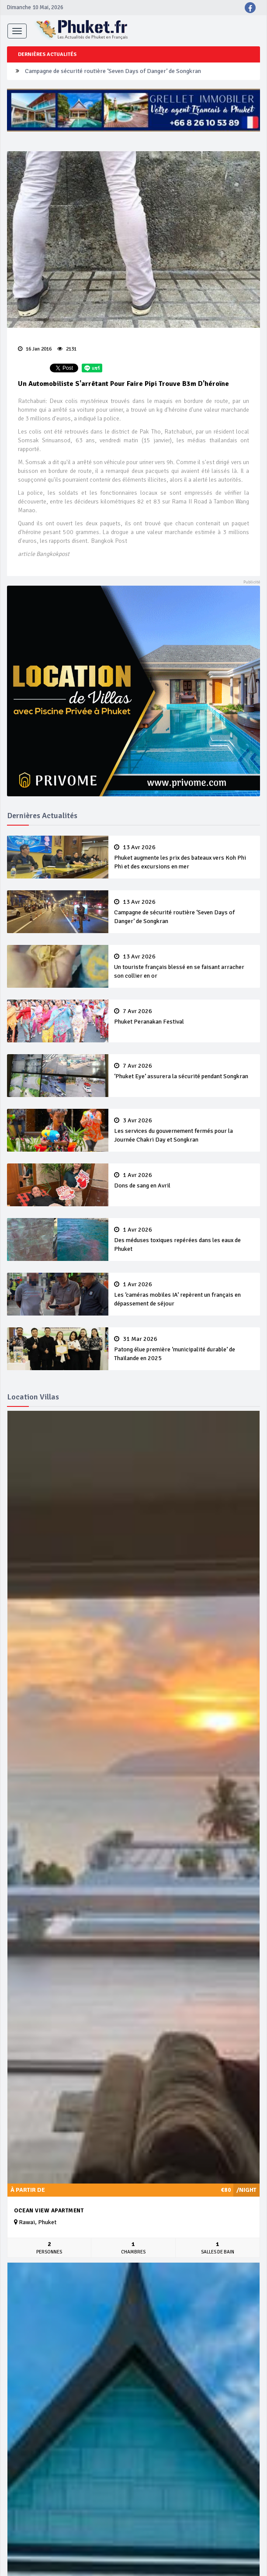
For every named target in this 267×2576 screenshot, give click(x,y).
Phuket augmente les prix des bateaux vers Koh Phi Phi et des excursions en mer (184, 857)
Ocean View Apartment (48, 2211)
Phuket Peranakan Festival (184, 1016)
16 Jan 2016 (35, 349)
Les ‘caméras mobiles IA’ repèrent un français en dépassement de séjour (184, 1294)
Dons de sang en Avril (184, 1180)
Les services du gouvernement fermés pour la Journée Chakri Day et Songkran (184, 1130)
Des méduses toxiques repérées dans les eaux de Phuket (184, 1239)
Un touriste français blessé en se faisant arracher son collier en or (184, 966)
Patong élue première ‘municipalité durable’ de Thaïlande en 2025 (184, 1349)
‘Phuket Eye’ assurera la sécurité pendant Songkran (184, 1071)
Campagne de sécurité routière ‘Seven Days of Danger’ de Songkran (113, 71)
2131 (66, 349)
